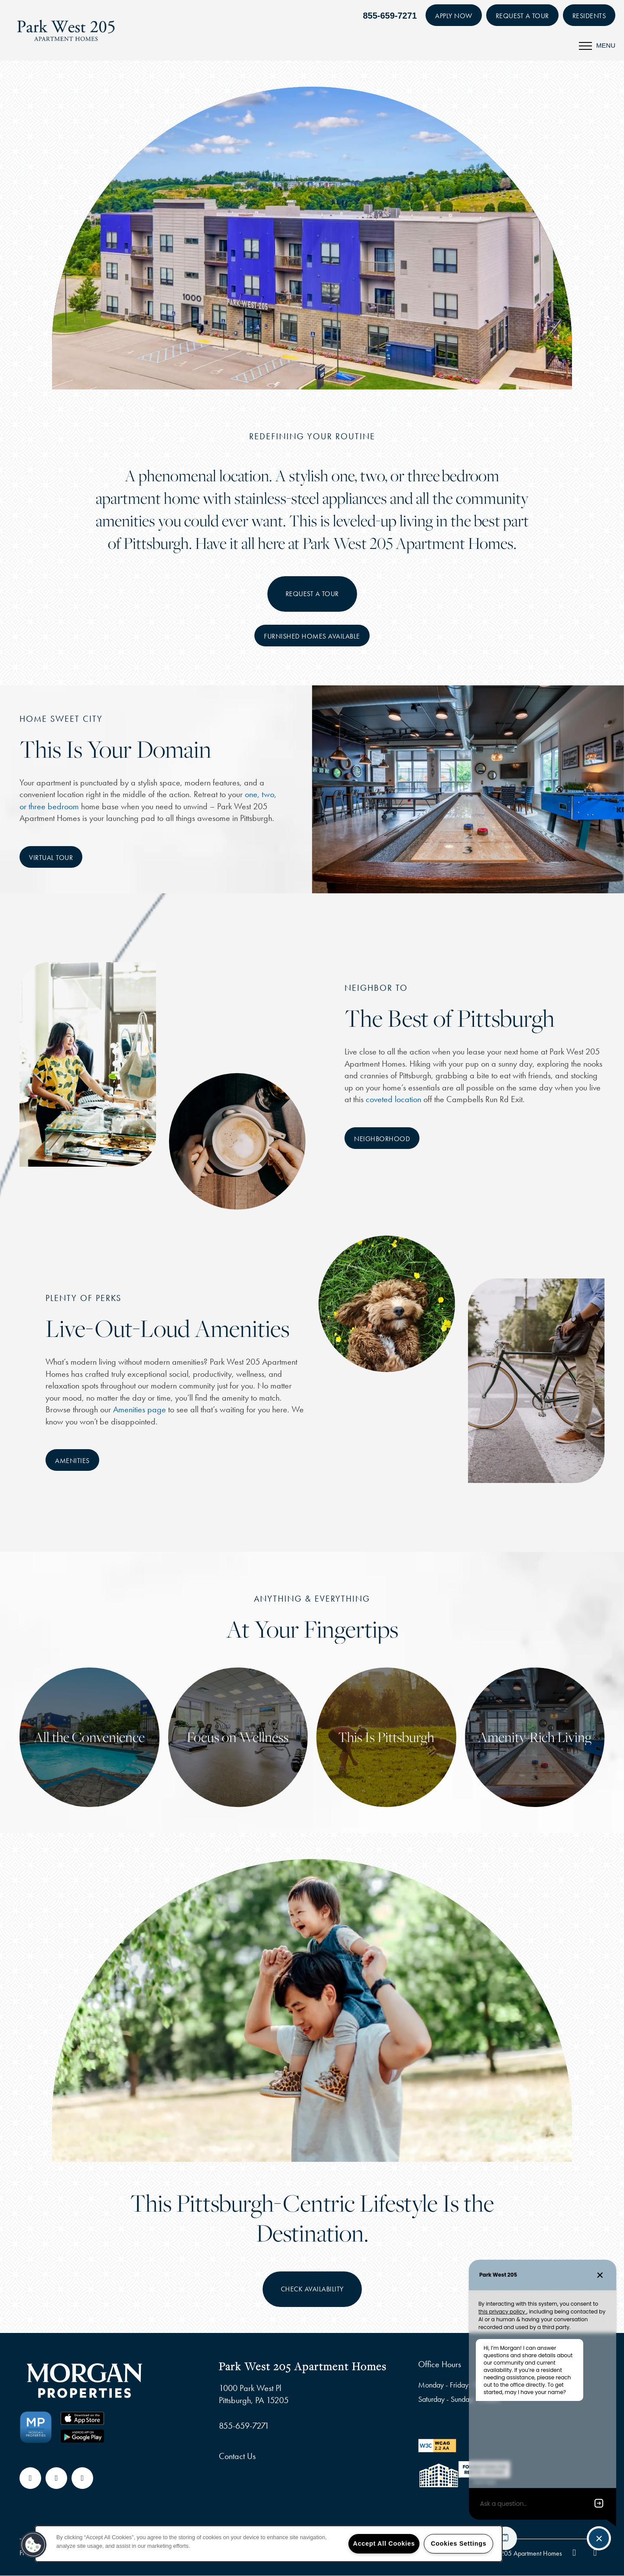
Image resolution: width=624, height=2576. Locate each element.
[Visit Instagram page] (82, 2478)
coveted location (393, 1099)
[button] (454, 15)
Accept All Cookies (384, 2543)
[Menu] (597, 45)
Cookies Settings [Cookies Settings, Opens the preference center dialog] (458, 2543)
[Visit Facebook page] (30, 2478)
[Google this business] (56, 2478)
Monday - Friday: (444, 2385)
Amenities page (139, 1409)
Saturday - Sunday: (446, 2399)
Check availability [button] (312, 2289)
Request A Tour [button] (312, 594)
